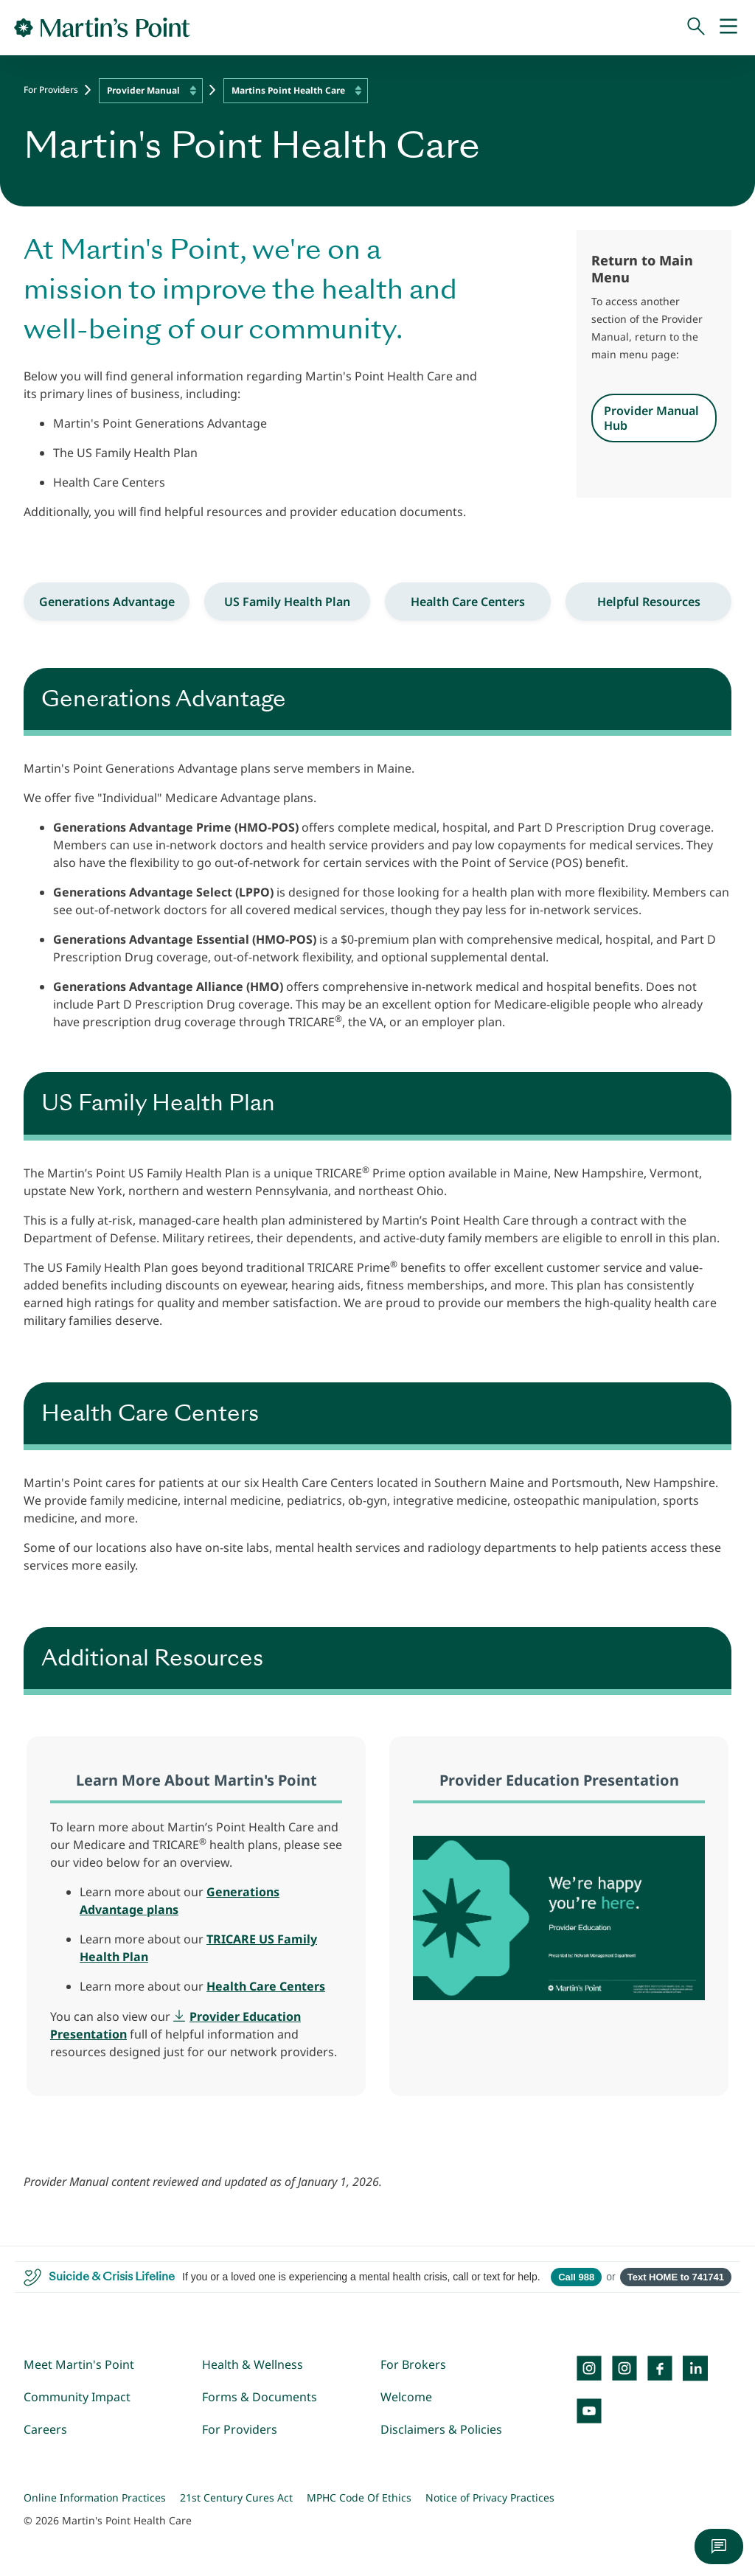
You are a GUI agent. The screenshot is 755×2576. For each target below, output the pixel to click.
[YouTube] (589, 2410)
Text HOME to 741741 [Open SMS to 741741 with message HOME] (675, 2277)
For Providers (51, 89)
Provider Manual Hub (651, 418)
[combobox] (151, 90)
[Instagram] (624, 2368)
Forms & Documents (259, 2397)
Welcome (406, 2397)
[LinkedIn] (695, 2368)
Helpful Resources (648, 601)
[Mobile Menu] (728, 27)
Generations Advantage (107, 601)
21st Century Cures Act (236, 2497)
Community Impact (77, 2397)
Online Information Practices (95, 2497)
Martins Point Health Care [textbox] (288, 90)
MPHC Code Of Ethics (359, 2497)
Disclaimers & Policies (441, 2429)
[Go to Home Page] (102, 27)
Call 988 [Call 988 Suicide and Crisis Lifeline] (576, 2277)
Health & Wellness (252, 2364)
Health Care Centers (468, 601)
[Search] (696, 27)
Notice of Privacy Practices (489, 2497)
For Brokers (413, 2364)
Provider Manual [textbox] (143, 90)
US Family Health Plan (287, 601)
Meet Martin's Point (79, 2364)
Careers (45, 2429)
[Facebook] (659, 2368)
